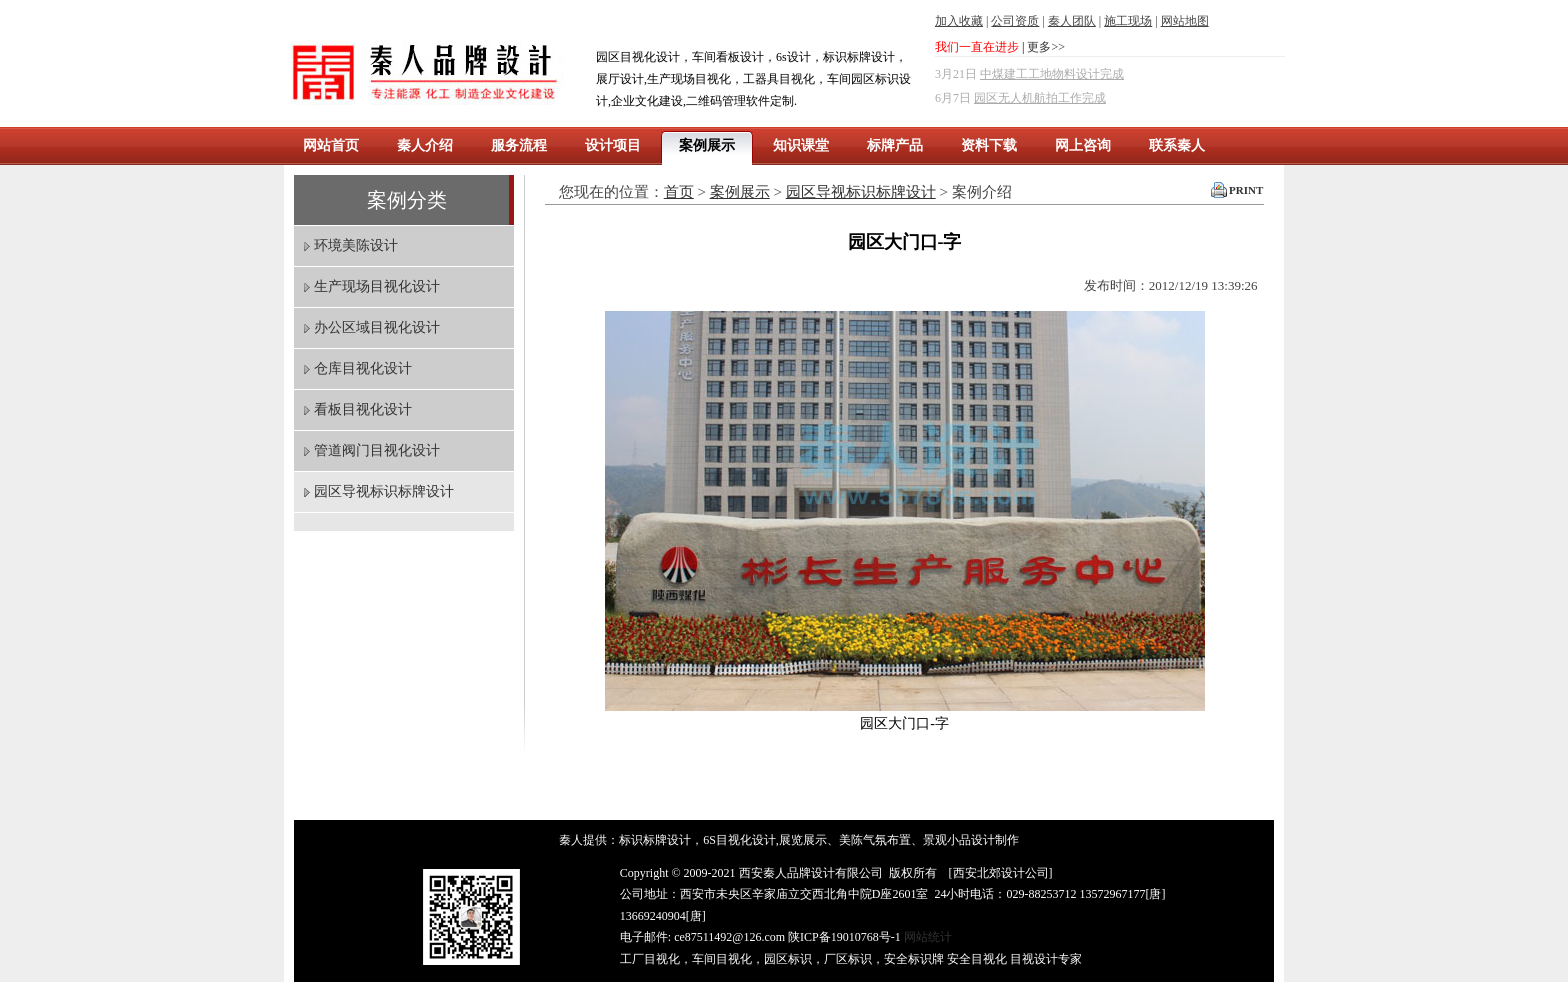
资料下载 (989, 145)
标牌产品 (895, 145)
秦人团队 (1072, 21)
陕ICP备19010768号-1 (844, 937)
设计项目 (613, 145)
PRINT (1246, 190)
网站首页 (331, 145)
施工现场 (1128, 21)
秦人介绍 (425, 145)
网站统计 (928, 937)
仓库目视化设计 (363, 368)
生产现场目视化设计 (377, 286)
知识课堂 (801, 145)
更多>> (1046, 47)
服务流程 (519, 145)
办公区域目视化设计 (377, 327)
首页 (679, 192)
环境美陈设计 (356, 245)
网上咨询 (1083, 145)
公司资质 (1015, 21)
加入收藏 (959, 21)
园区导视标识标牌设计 (384, 491)
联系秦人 (1177, 145)
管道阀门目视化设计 (377, 450)
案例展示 (707, 145)
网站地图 (1185, 21)
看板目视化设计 (363, 409)
